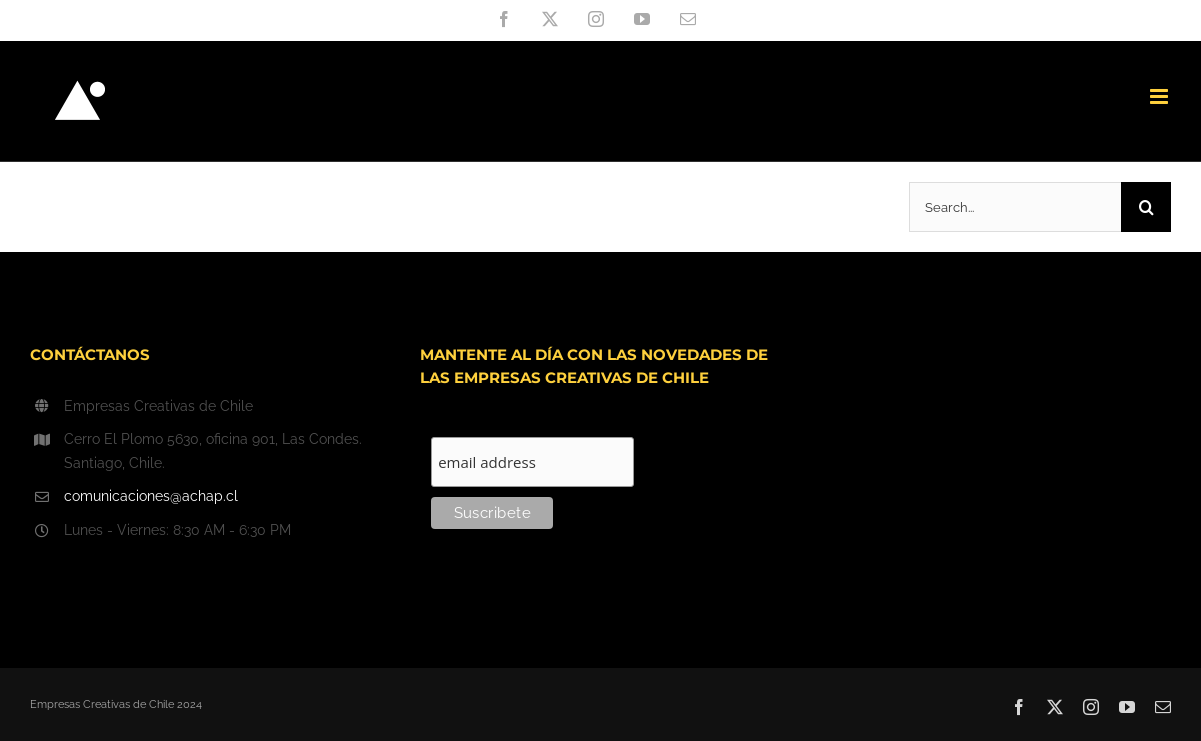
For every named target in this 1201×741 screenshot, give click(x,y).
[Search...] (1015, 207)
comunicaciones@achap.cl (151, 496)
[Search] (1146, 207)
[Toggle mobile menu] (1160, 96)
